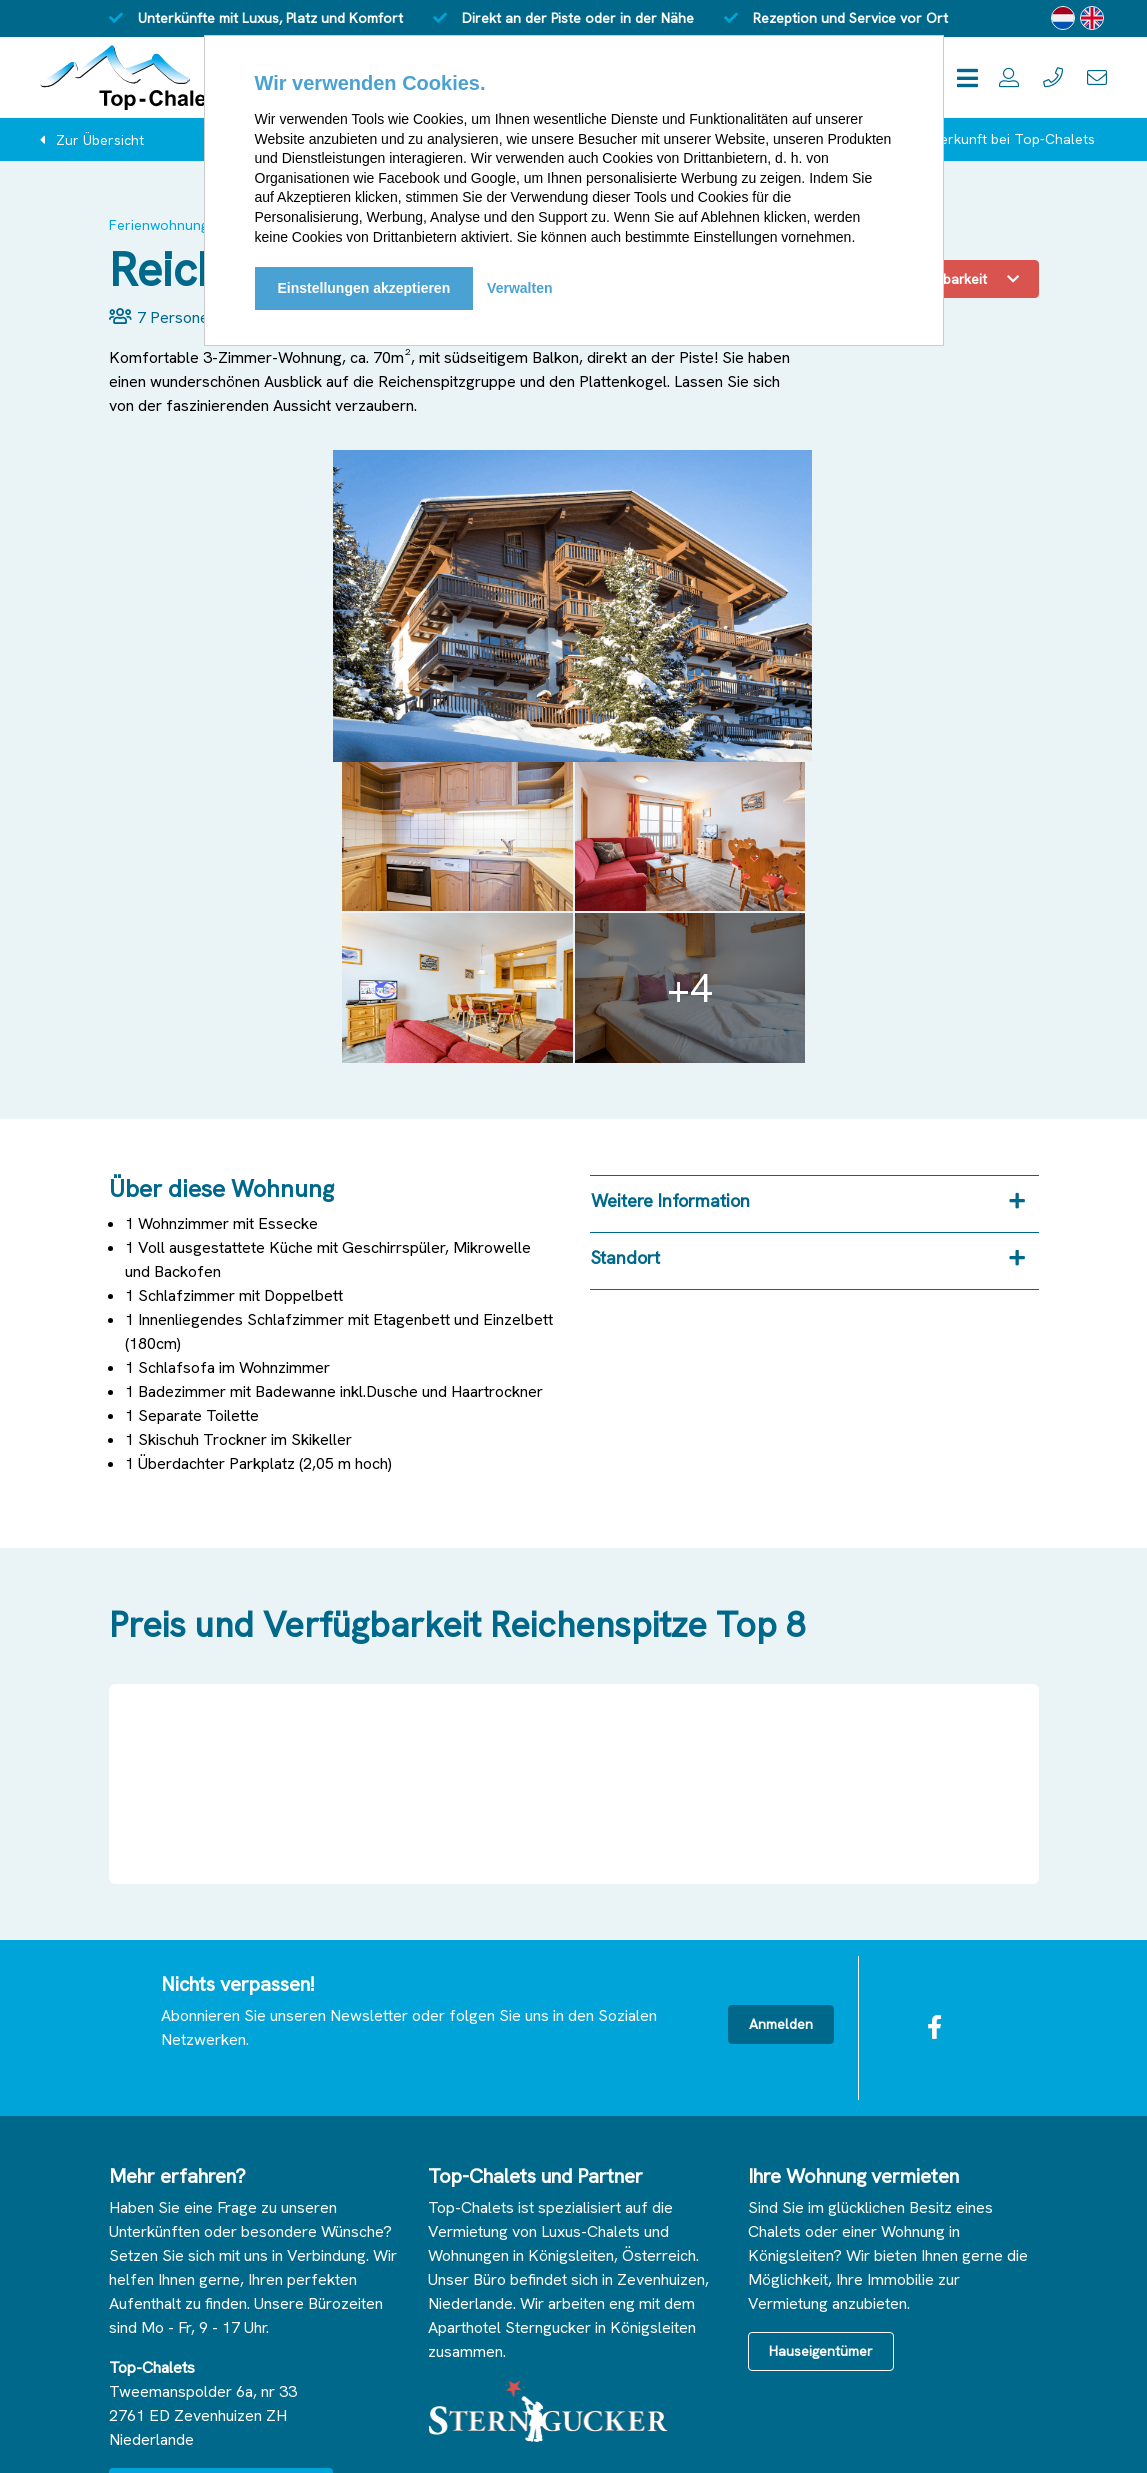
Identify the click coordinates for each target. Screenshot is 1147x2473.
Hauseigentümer (821, 2040)
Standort (625, 946)
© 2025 (133, 2438)
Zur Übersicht (100, 140)
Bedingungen (365, 2438)
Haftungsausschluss (241, 2438)
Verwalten (519, 288)
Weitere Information (670, 889)
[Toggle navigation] (967, 77)
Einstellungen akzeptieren (364, 288)
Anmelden (781, 1713)
